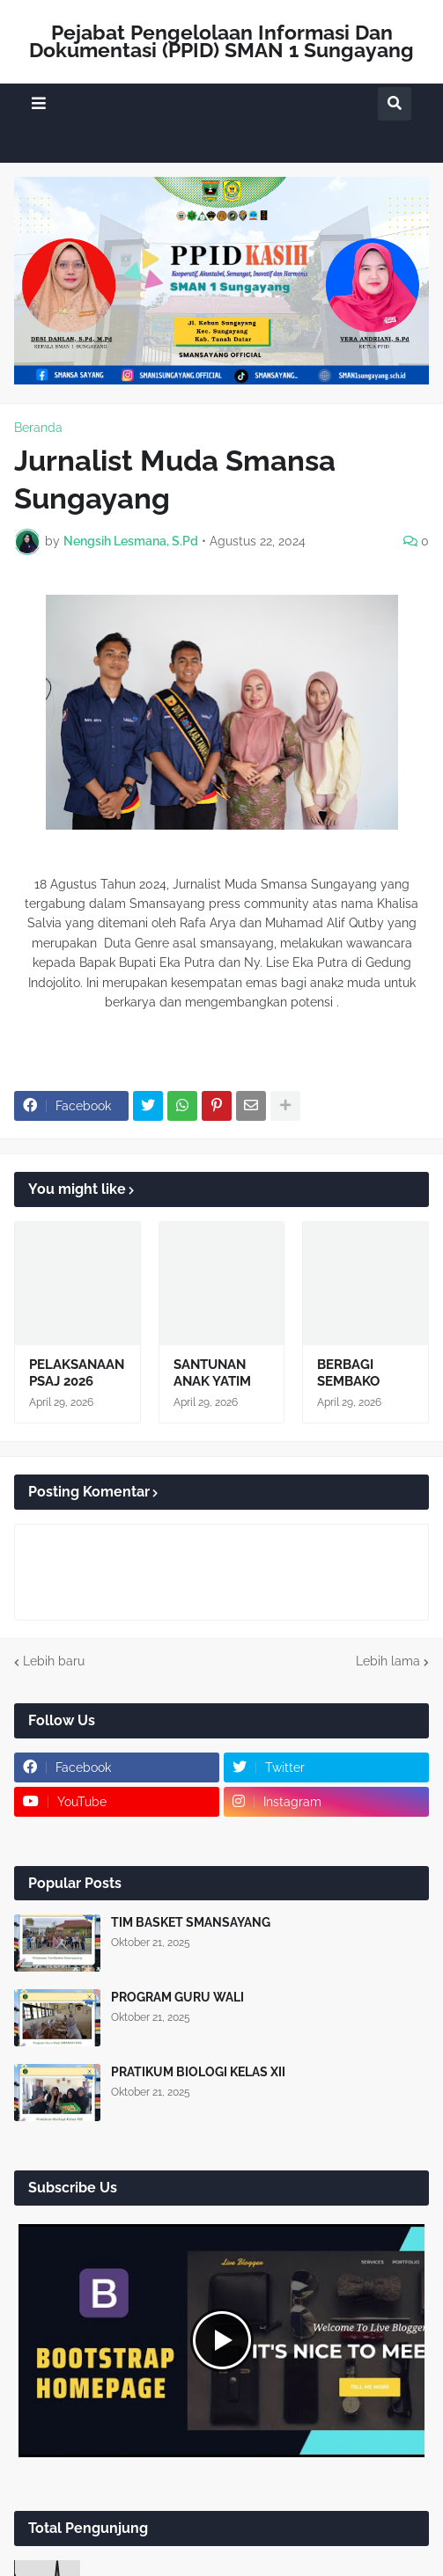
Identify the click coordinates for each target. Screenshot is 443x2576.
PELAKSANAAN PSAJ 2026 (76, 1373)
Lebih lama (388, 1661)
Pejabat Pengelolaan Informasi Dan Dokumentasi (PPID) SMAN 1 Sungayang (221, 41)
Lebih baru (54, 1661)
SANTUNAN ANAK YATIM (212, 1373)
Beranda (38, 427)
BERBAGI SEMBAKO (348, 1373)
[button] (39, 103)
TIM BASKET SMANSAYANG (190, 1922)
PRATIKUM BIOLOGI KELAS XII (198, 2072)
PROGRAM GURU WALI (177, 1997)
